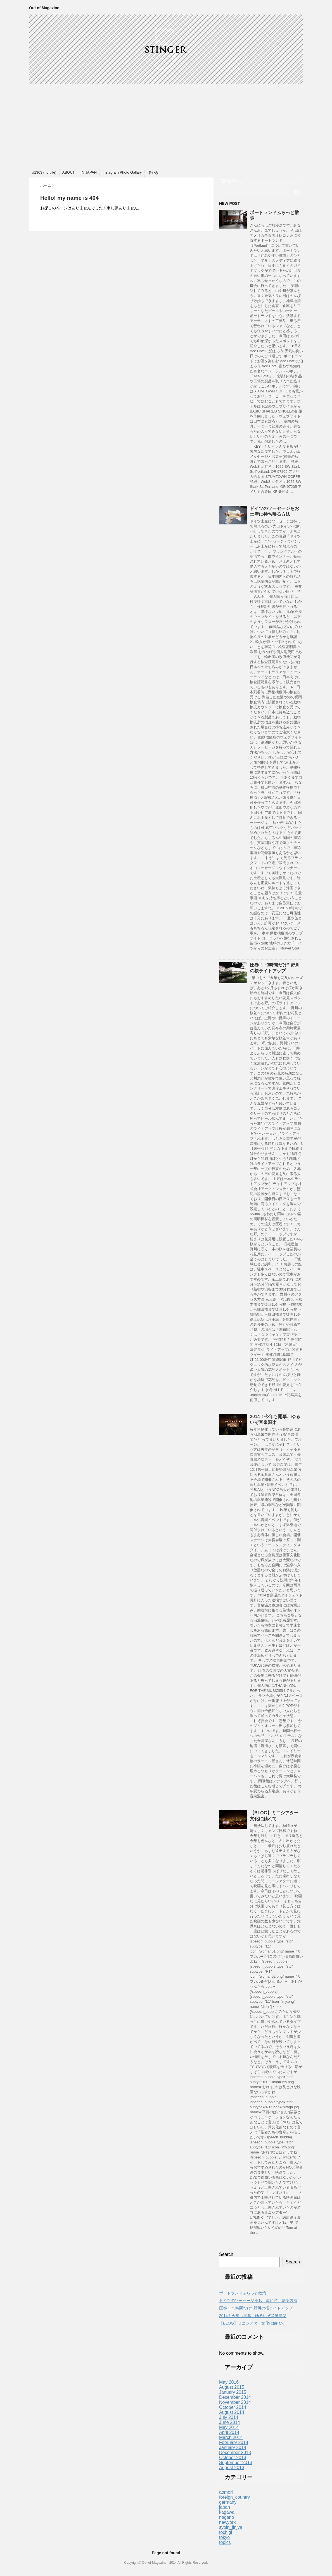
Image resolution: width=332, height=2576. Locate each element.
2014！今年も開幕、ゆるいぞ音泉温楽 (252, 2315)
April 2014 (229, 2432)
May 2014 (229, 2427)
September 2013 (235, 2462)
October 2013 (232, 2457)
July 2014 (228, 2417)
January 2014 (232, 2447)
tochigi (225, 2532)
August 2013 (231, 2467)
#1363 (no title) (44, 172)
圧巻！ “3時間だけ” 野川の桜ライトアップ (256, 2308)
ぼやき (153, 173)
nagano (226, 2517)
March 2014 (231, 2437)
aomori (226, 2492)
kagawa (226, 2512)
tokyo (224, 2537)
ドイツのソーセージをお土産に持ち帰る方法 (258, 2300)
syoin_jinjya (230, 2527)
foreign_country (234, 2497)
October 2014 (232, 2407)
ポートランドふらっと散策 (242, 2293)
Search (226, 2254)
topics (225, 2542)
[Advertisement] (166, 126)
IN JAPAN (89, 172)
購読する (232, 181)
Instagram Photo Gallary (122, 172)
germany (227, 2502)
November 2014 (235, 2402)
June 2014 (229, 2422)
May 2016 (229, 2382)
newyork (227, 2522)
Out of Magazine (44, 8)
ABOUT (68, 172)
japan (224, 2507)
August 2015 (231, 2387)
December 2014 (235, 2397)
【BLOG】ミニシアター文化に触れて (252, 2323)
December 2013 (235, 2452)
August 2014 (231, 2412)
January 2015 (232, 2392)
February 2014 (233, 2442)
